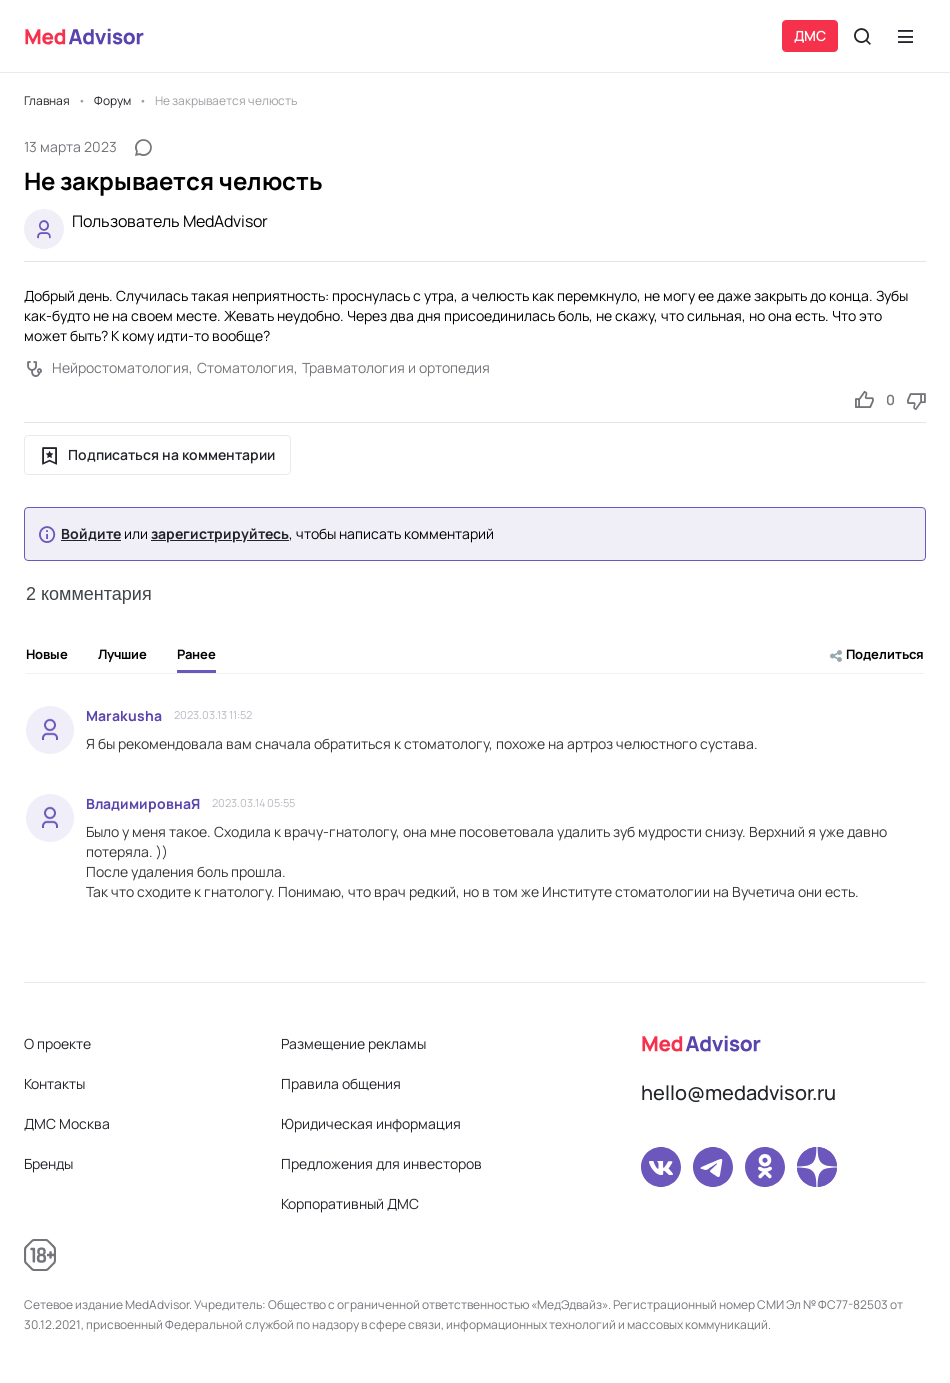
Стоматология (245, 367)
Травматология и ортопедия (396, 367)
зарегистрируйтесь (220, 534)
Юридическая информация (371, 1123)
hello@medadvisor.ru (738, 1092)
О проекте (57, 1043)
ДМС (810, 35)
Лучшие (122, 654)
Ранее (196, 659)
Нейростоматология (120, 367)
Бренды (48, 1163)
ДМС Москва (67, 1123)
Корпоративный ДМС (350, 1203)
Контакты (54, 1083)
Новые (47, 654)
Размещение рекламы (353, 1043)
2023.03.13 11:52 (213, 714)
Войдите (91, 534)
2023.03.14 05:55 (253, 802)
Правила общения (341, 1083)
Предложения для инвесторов (381, 1163)
